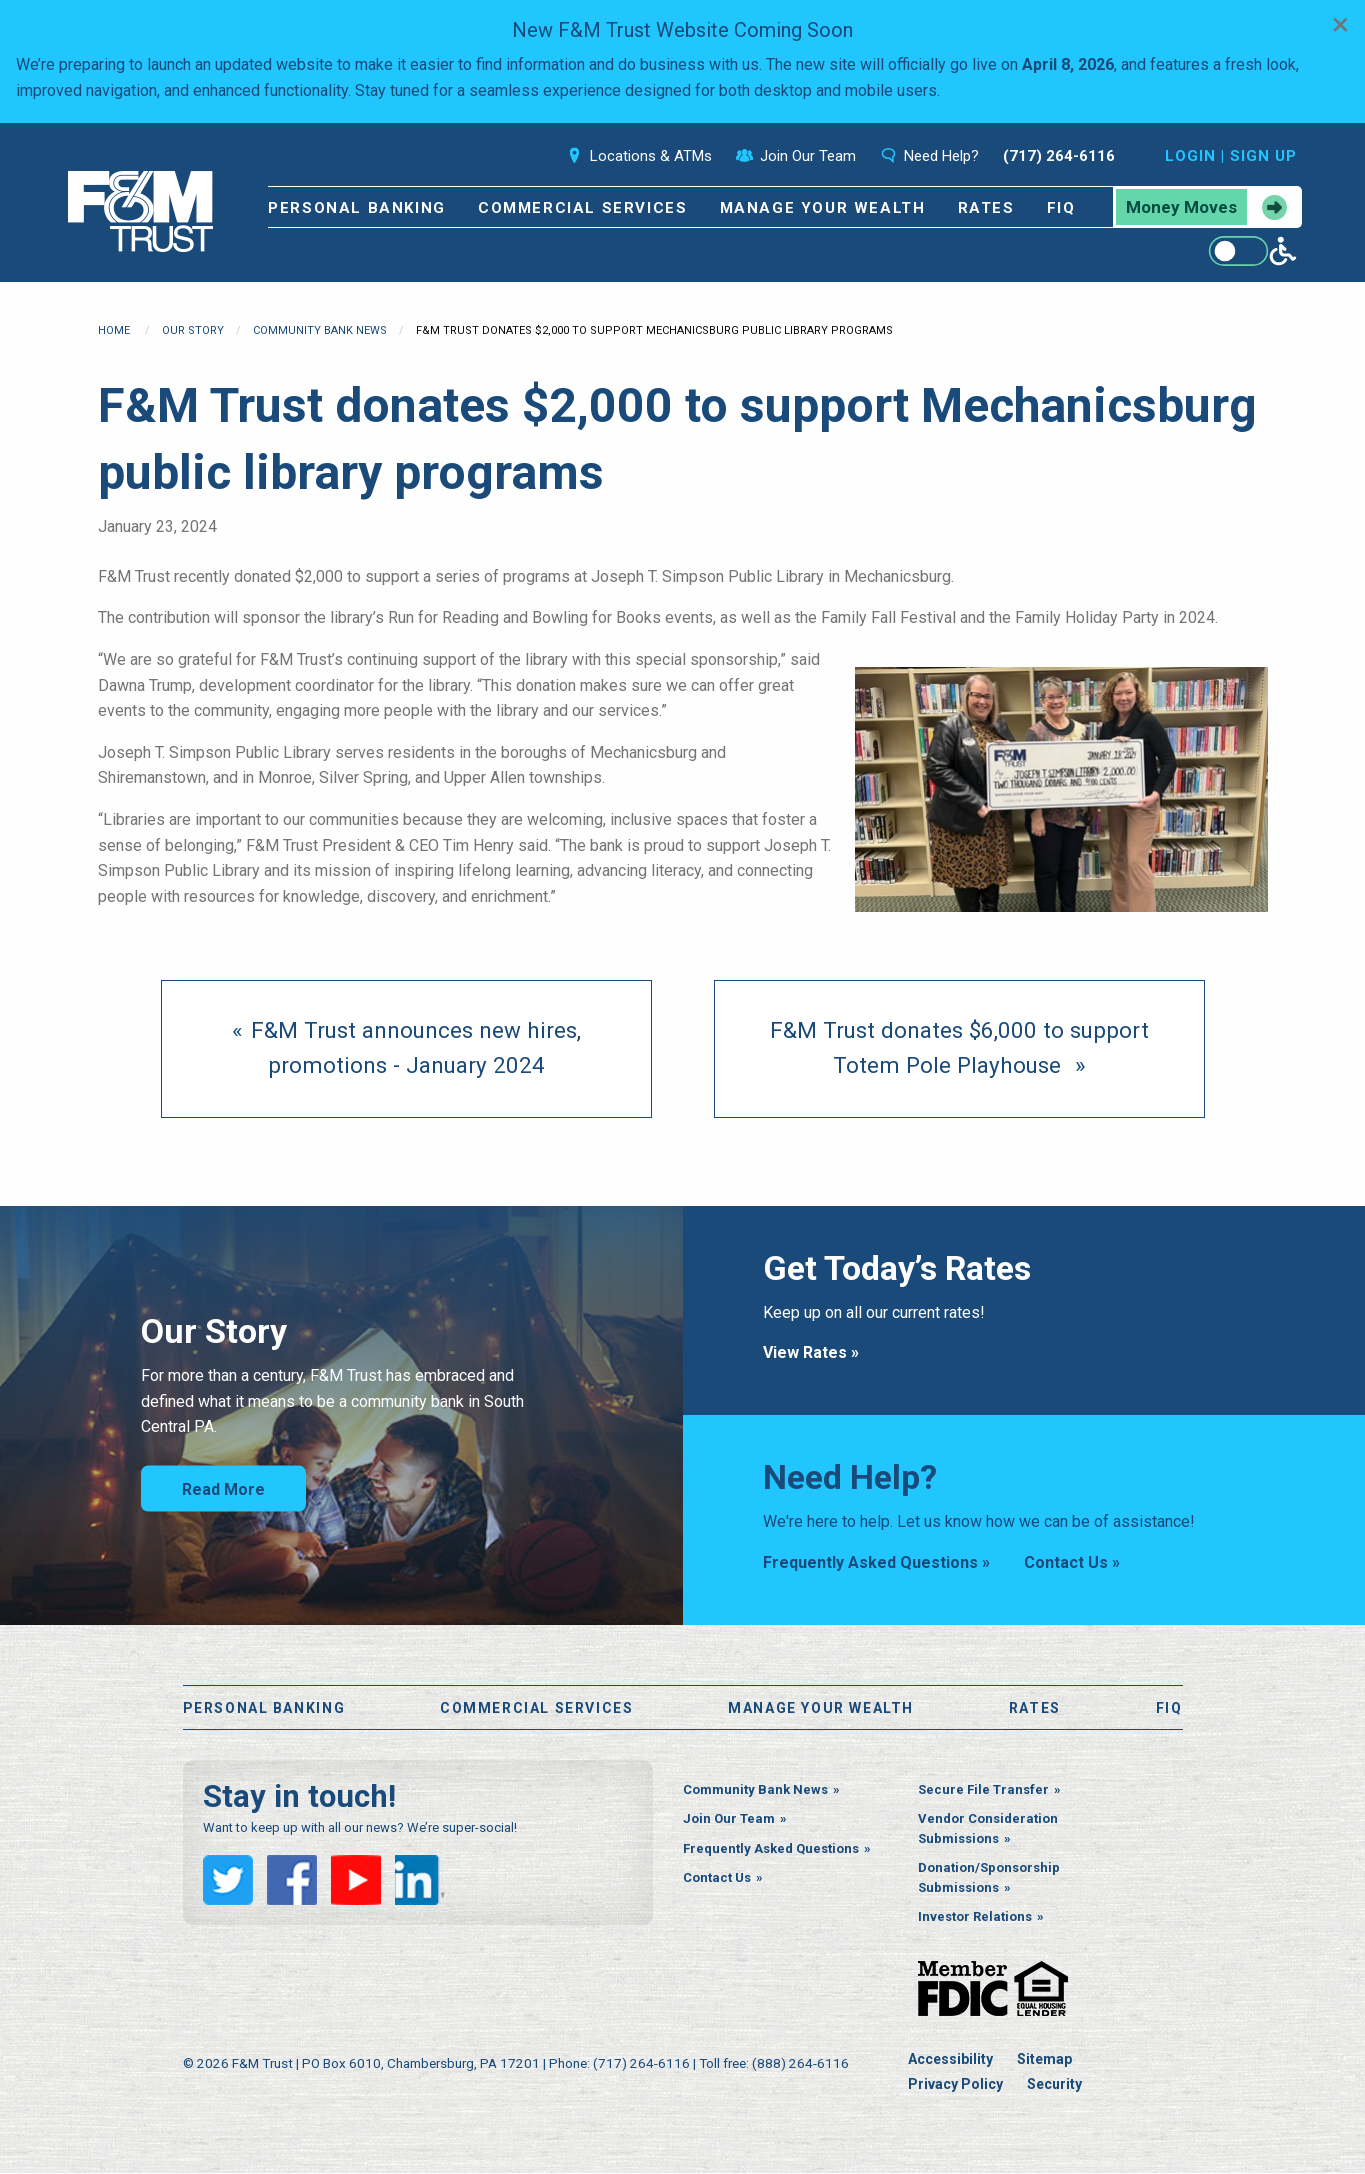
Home (114, 330)
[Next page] (959, 1049)
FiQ (1061, 208)
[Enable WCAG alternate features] (1252, 251)
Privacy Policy (955, 2086)
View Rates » (811, 1352)
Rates (986, 208)
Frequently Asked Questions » (876, 1562)
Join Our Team (796, 156)
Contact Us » (1072, 1562)
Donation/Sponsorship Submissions (989, 1879)
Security (1054, 2086)
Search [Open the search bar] (511, 156)
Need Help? (929, 156)
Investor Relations (975, 1918)
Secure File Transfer (983, 1790)
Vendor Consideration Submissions (988, 1830)
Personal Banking (357, 208)
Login (1190, 156)
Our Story (193, 330)
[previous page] (406, 1049)
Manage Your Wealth (823, 208)
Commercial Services (582, 208)
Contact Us (717, 1879)
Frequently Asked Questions (771, 1849)
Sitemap (1044, 2060)
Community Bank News (320, 330)
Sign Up (1263, 156)
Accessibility (950, 2060)
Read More (223, 1489)
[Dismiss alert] (1340, 24)
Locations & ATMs (639, 156)
